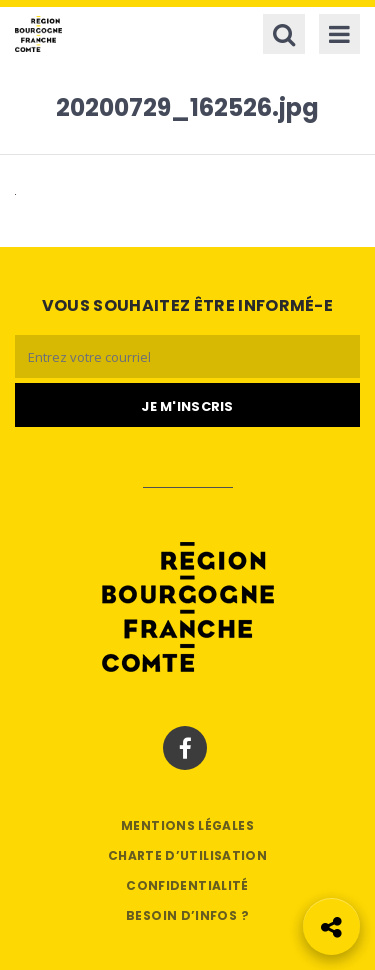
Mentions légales (187, 825)
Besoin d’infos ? (187, 915)
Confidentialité (187, 885)
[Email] (187, 356)
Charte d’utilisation (187, 855)
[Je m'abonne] (187, 405)
